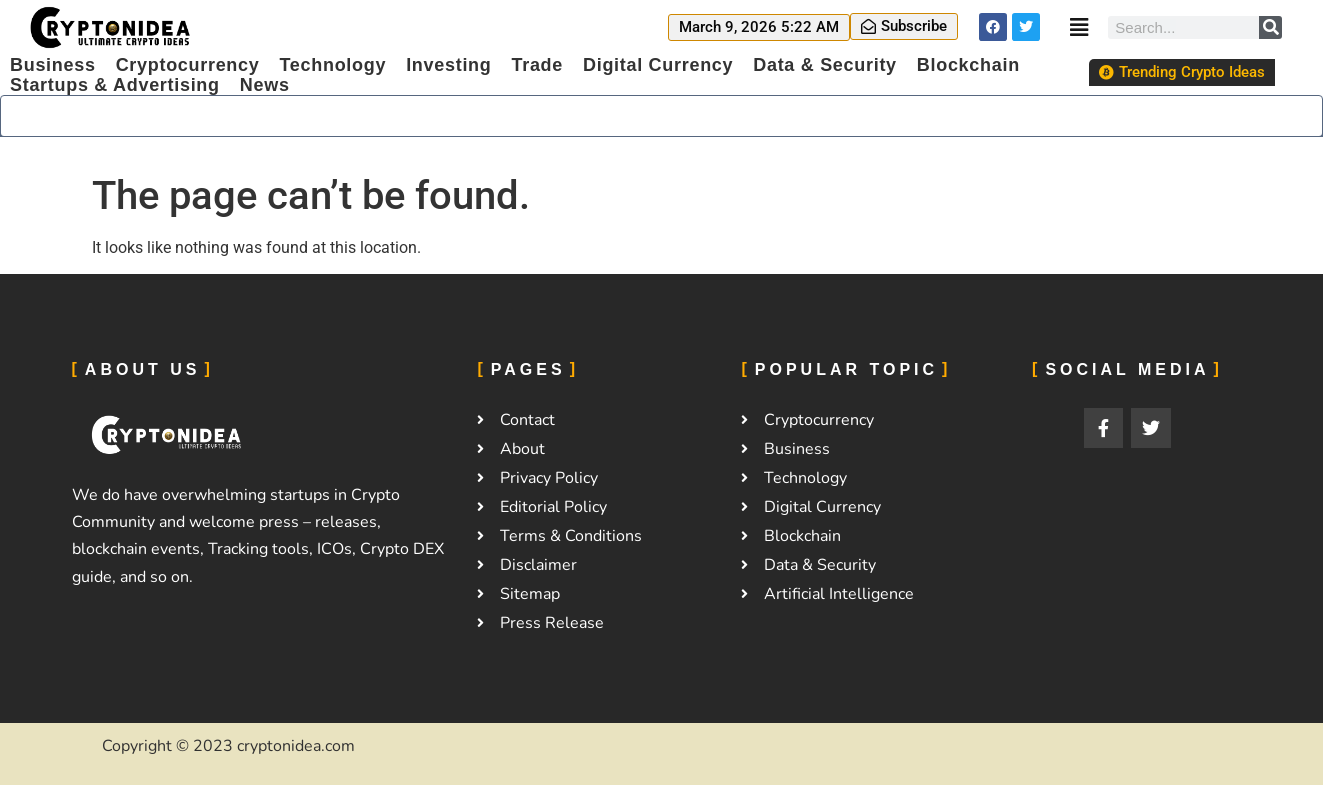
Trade (537, 65)
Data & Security (825, 65)
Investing (448, 65)
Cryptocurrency (188, 65)
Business (53, 65)
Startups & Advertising (115, 85)
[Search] (1270, 27)
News (265, 85)
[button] (759, 27)
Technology (332, 65)
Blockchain (968, 65)
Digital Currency (658, 65)
